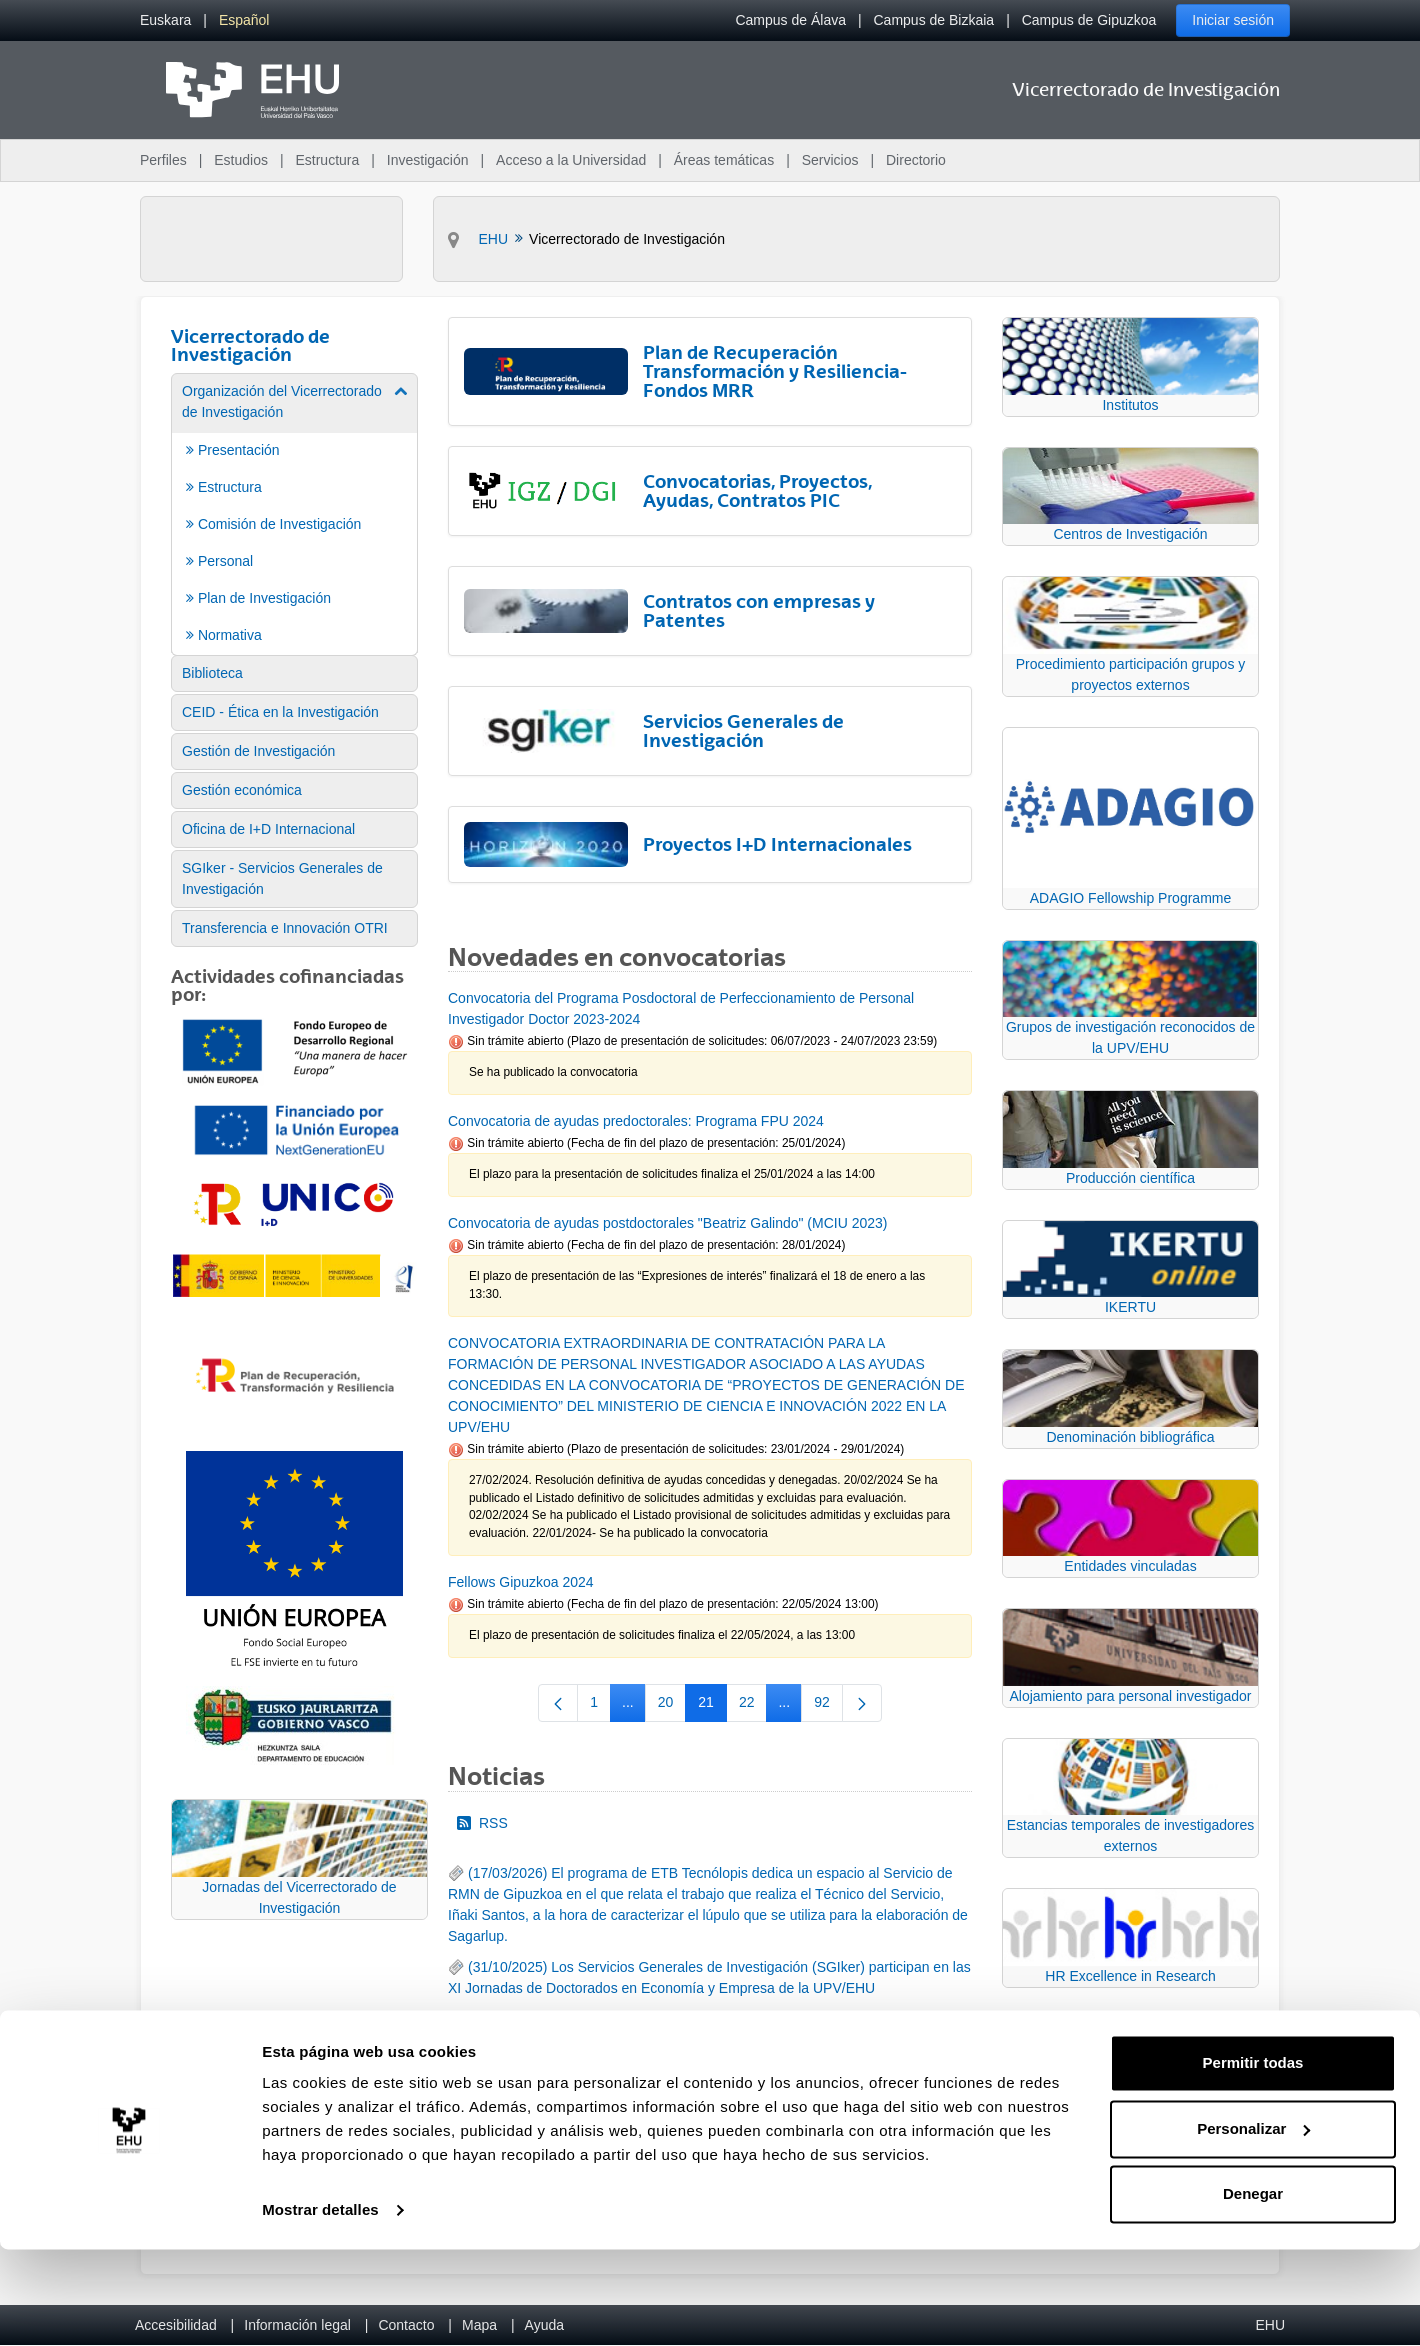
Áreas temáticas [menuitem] (724, 160)
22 (753, 1706)
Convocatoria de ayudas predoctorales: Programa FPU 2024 (636, 1121)
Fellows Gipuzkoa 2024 (521, 1582)
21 (712, 1706)
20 (672, 1706)
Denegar (1253, 2290)
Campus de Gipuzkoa (1089, 20)
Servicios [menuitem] (830, 160)
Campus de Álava (790, 20)
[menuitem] (165, 20)
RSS (482, 1823)
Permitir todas (1253, 2159)
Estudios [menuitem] (241, 160)
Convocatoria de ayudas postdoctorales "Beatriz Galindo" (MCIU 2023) (668, 1223)
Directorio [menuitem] (916, 160)
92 (828, 1706)
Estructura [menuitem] (327, 160)
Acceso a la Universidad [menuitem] (571, 160)
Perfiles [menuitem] (163, 160)
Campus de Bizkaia (934, 20)
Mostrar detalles (320, 2306)
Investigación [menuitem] (428, 160)
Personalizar (1253, 2224)
